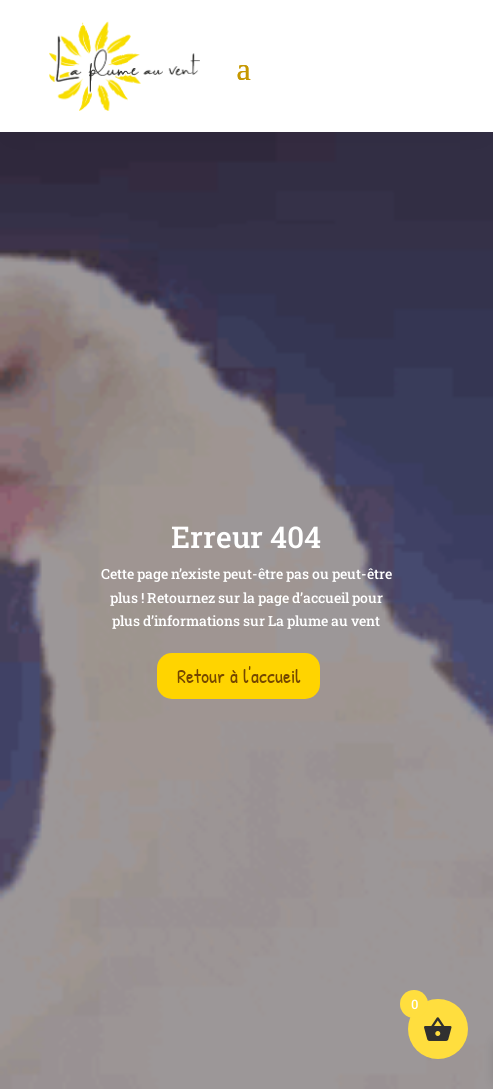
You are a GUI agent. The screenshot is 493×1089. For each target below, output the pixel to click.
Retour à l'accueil (238, 675)
